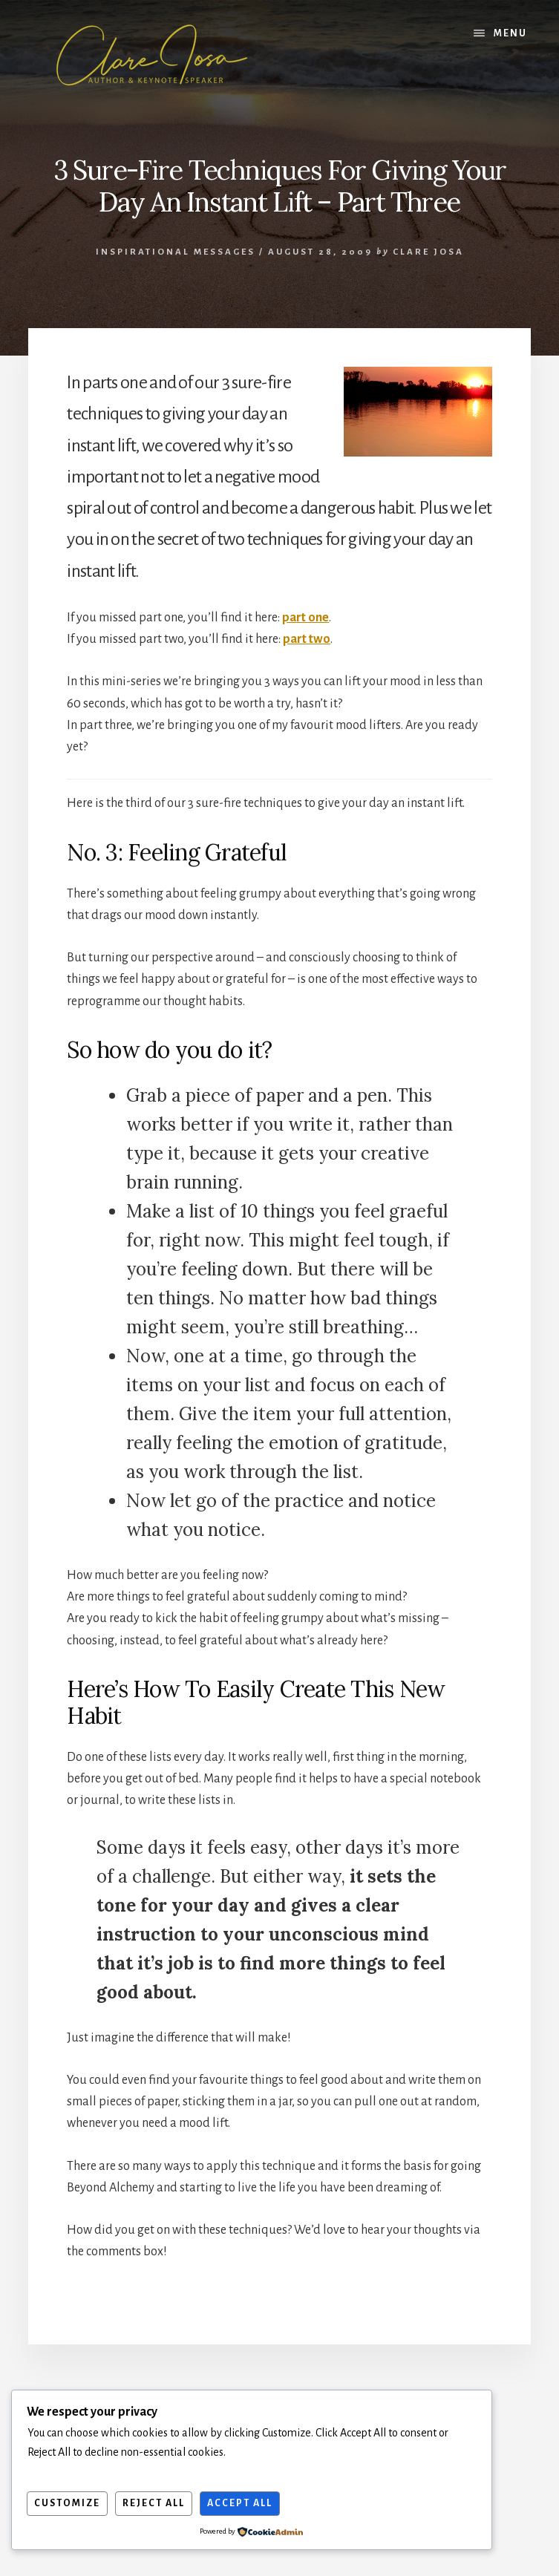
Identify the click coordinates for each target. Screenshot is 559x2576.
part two (306, 639)
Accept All (239, 2503)
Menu (510, 33)
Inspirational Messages (175, 252)
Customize (67, 2503)
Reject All (153, 2503)
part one (305, 617)
